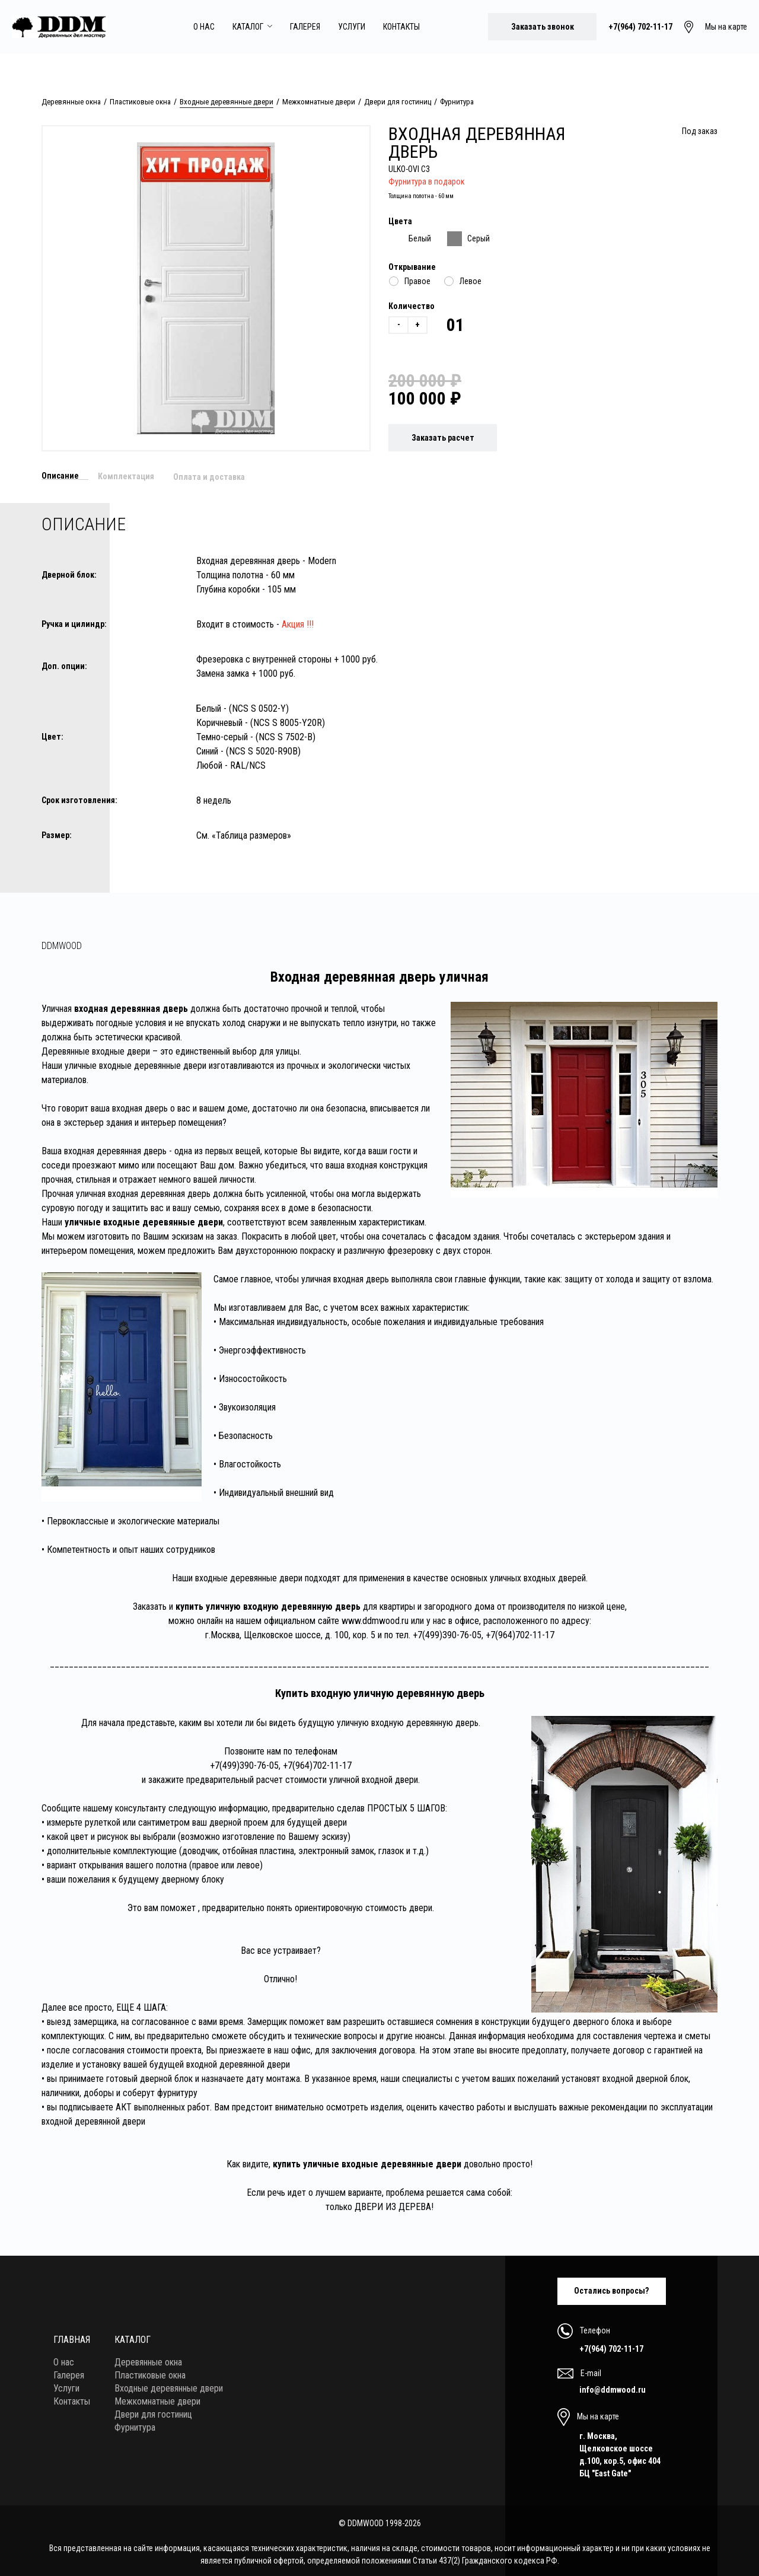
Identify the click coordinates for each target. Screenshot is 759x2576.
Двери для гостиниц (397, 101)
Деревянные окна (71, 101)
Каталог (252, 26)
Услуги (351, 26)
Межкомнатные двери (318, 101)
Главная (71, 2336)
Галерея (305, 26)
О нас (204, 26)
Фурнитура (457, 101)
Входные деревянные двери (226, 101)
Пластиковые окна (140, 101)
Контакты (401, 26)
